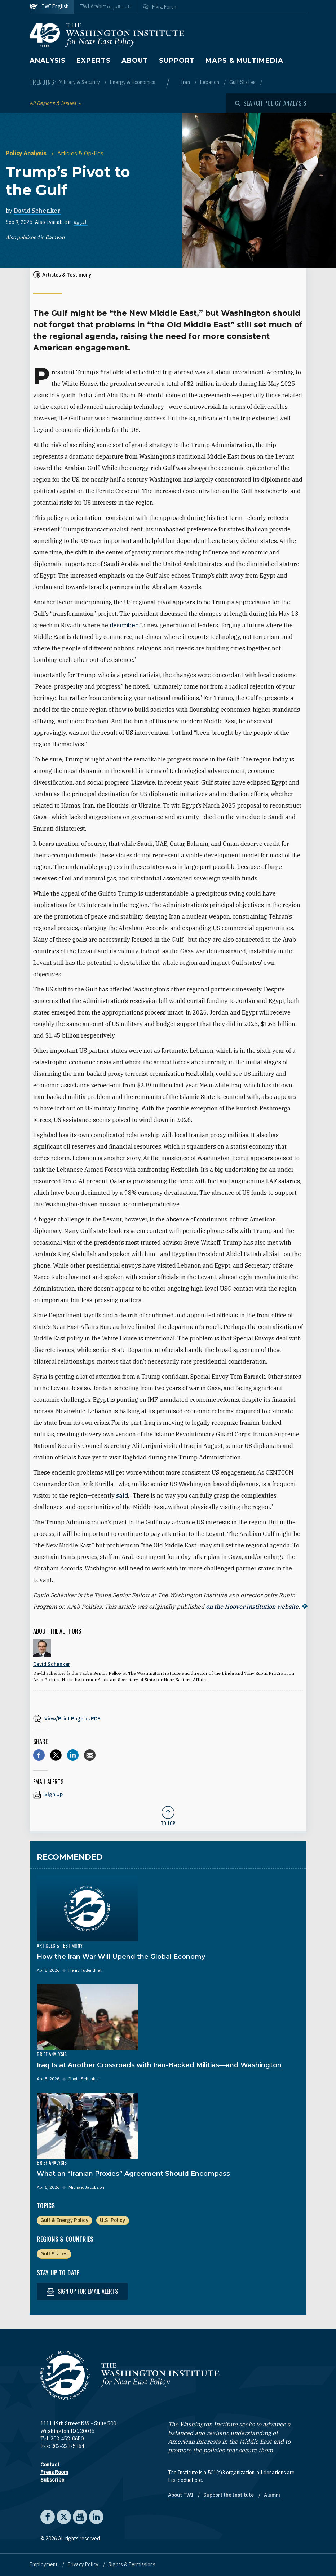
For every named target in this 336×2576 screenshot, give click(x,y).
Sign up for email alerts (82, 2291)
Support (177, 61)
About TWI (181, 2495)
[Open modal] (270, 103)
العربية (81, 222)
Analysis (48, 61)
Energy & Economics (132, 82)
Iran (186, 82)
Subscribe (52, 2479)
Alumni (272, 2495)
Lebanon (210, 82)
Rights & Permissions (132, 2564)
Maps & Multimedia (244, 61)
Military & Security (80, 82)
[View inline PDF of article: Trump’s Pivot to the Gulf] (168, 1718)
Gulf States (243, 82)
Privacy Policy (84, 2564)
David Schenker (37, 210)
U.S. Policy (112, 2220)
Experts (93, 61)
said (122, 1495)
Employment (44, 2564)
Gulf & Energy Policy (64, 2220)
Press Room (54, 2472)
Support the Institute (229, 2495)
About (135, 61)
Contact (49, 2464)
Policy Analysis (27, 153)
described (124, 625)
